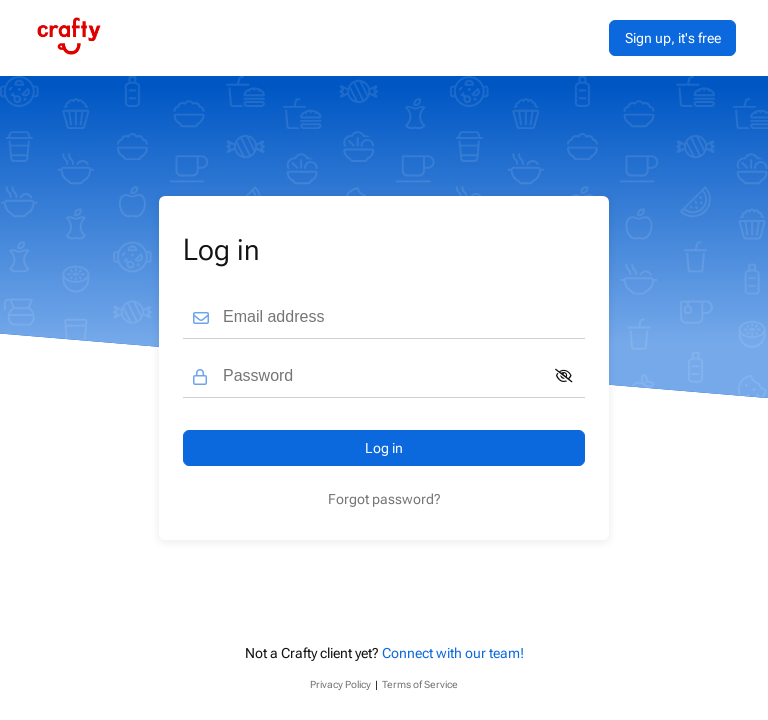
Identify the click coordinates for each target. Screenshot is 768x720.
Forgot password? (384, 499)
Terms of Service (420, 684)
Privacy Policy (340, 684)
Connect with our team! (453, 653)
